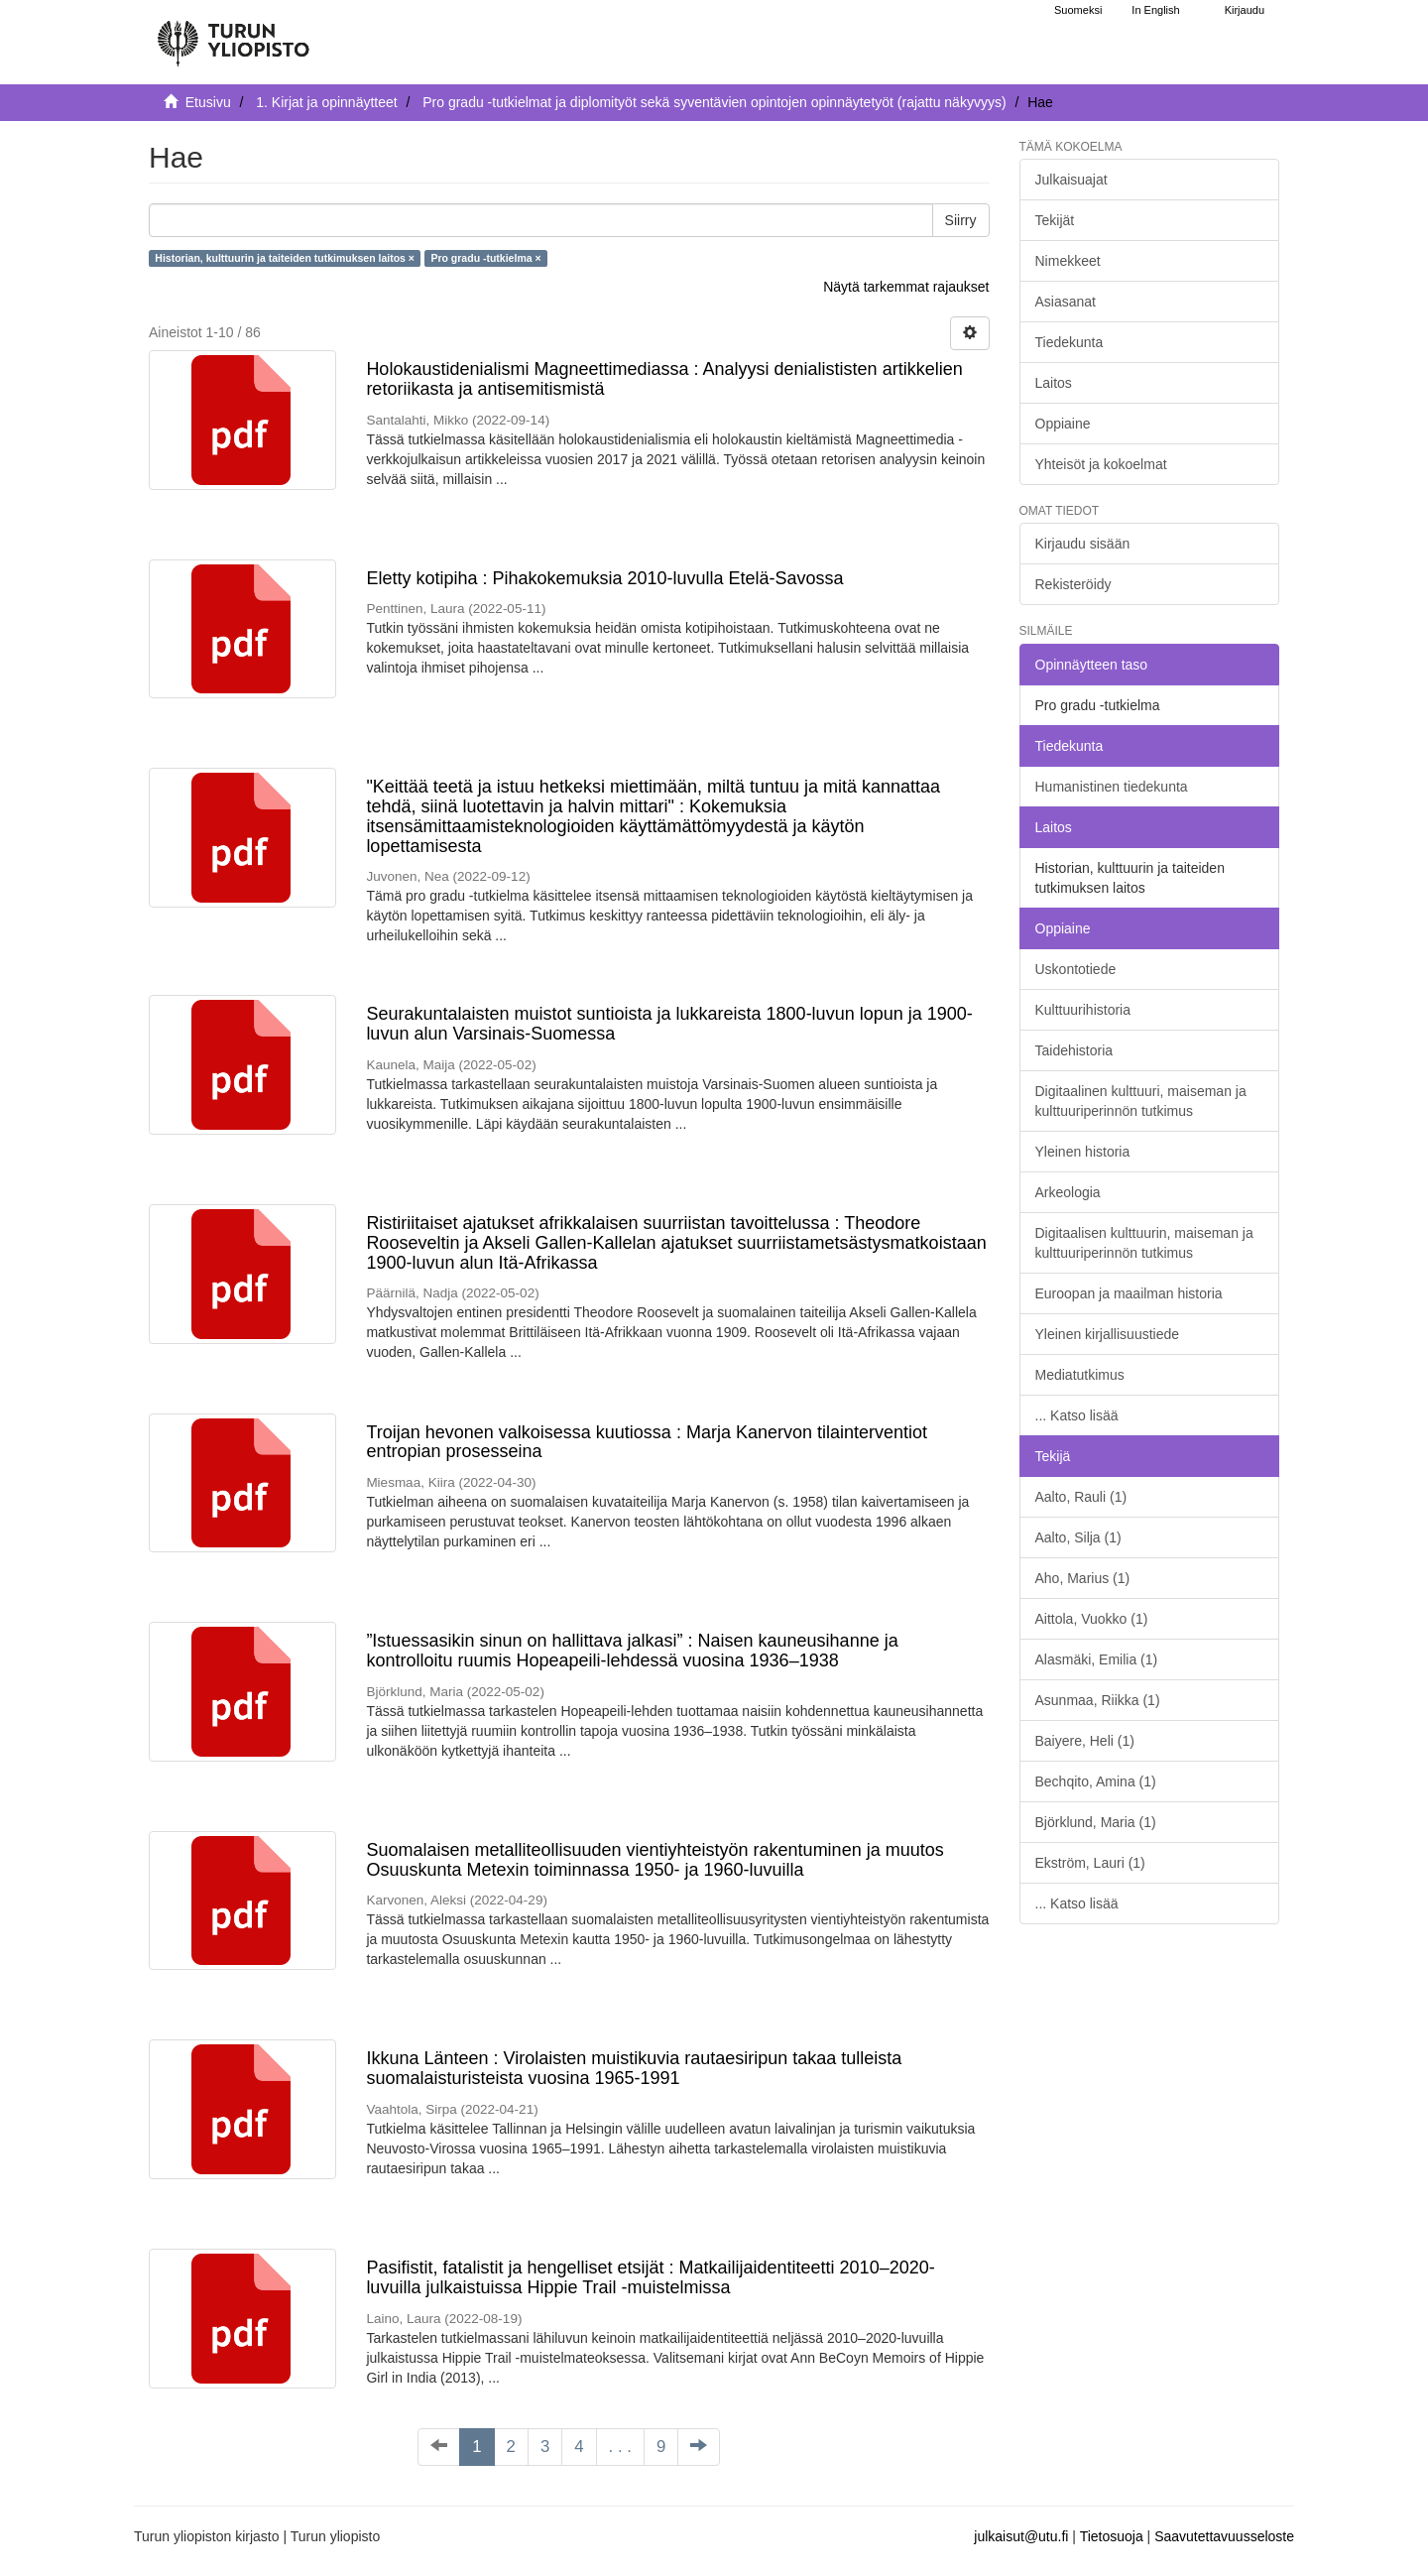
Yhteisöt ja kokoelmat (1101, 464)
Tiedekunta (1069, 342)
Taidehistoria (1074, 1050)
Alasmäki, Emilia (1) (1096, 1659)
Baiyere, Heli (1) (1084, 1741)
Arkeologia (1068, 1192)
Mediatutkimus (1080, 1375)
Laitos (1053, 383)
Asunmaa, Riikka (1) (1097, 1700)
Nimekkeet (1068, 261)
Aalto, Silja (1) (1078, 1537)
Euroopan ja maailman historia (1129, 1293)
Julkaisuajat (1071, 179)
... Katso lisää (1077, 1415)
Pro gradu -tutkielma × (485, 258)
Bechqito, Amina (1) (1095, 1781)
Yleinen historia (1082, 1152)
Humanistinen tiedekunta (1111, 787)
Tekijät (1055, 220)
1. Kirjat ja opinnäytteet (326, 102)
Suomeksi (1078, 10)
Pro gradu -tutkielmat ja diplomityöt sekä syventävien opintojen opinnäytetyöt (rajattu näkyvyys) (714, 102)
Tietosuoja (1111, 2536)
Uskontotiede (1076, 969)
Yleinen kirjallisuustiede (1107, 1334)
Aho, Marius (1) (1082, 1578)
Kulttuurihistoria (1083, 1010)
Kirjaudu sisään (1082, 544)
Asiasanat (1065, 301)
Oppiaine (1063, 423)
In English (1155, 10)
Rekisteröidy (1073, 584)
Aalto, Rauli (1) (1081, 1497)
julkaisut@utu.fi (1021, 2536)
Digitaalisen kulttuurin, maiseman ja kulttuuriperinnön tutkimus (1144, 1243)
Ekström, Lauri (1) (1090, 1863)
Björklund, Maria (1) (1095, 1822)
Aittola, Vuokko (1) (1091, 1619)
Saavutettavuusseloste (1224, 2536)
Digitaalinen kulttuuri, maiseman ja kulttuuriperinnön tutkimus (1141, 1101)
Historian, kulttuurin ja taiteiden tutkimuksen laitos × (285, 258)
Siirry (961, 220)
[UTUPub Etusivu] (233, 34)
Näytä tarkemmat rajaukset (906, 287)
